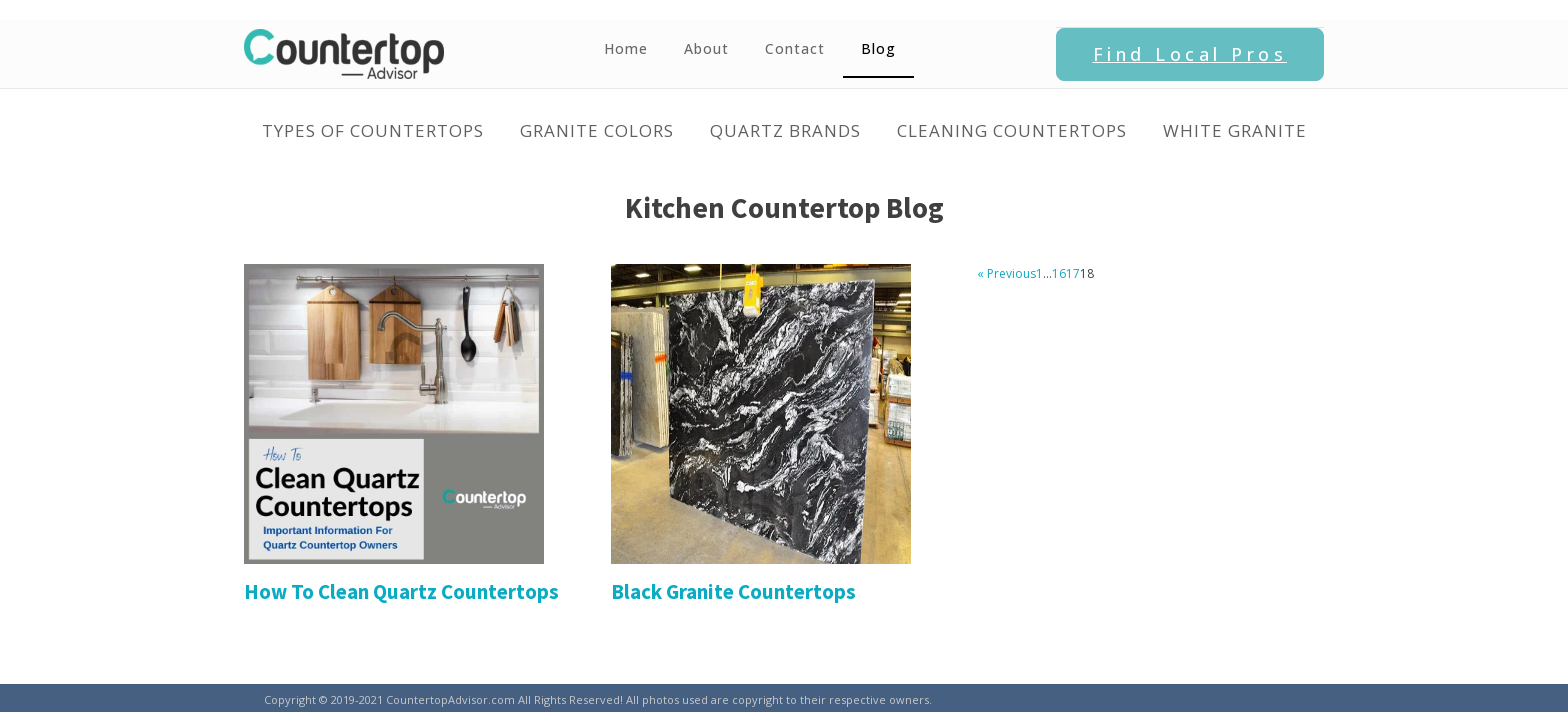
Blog (878, 48)
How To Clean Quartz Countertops (401, 591)
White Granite (1235, 130)
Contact (795, 48)
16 (1059, 273)
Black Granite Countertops (733, 591)
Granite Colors (597, 130)
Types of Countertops (373, 130)
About (706, 48)
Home (626, 48)
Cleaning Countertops (1012, 130)
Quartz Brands (785, 130)
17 (1073, 273)
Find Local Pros (1190, 54)
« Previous (1006, 273)
